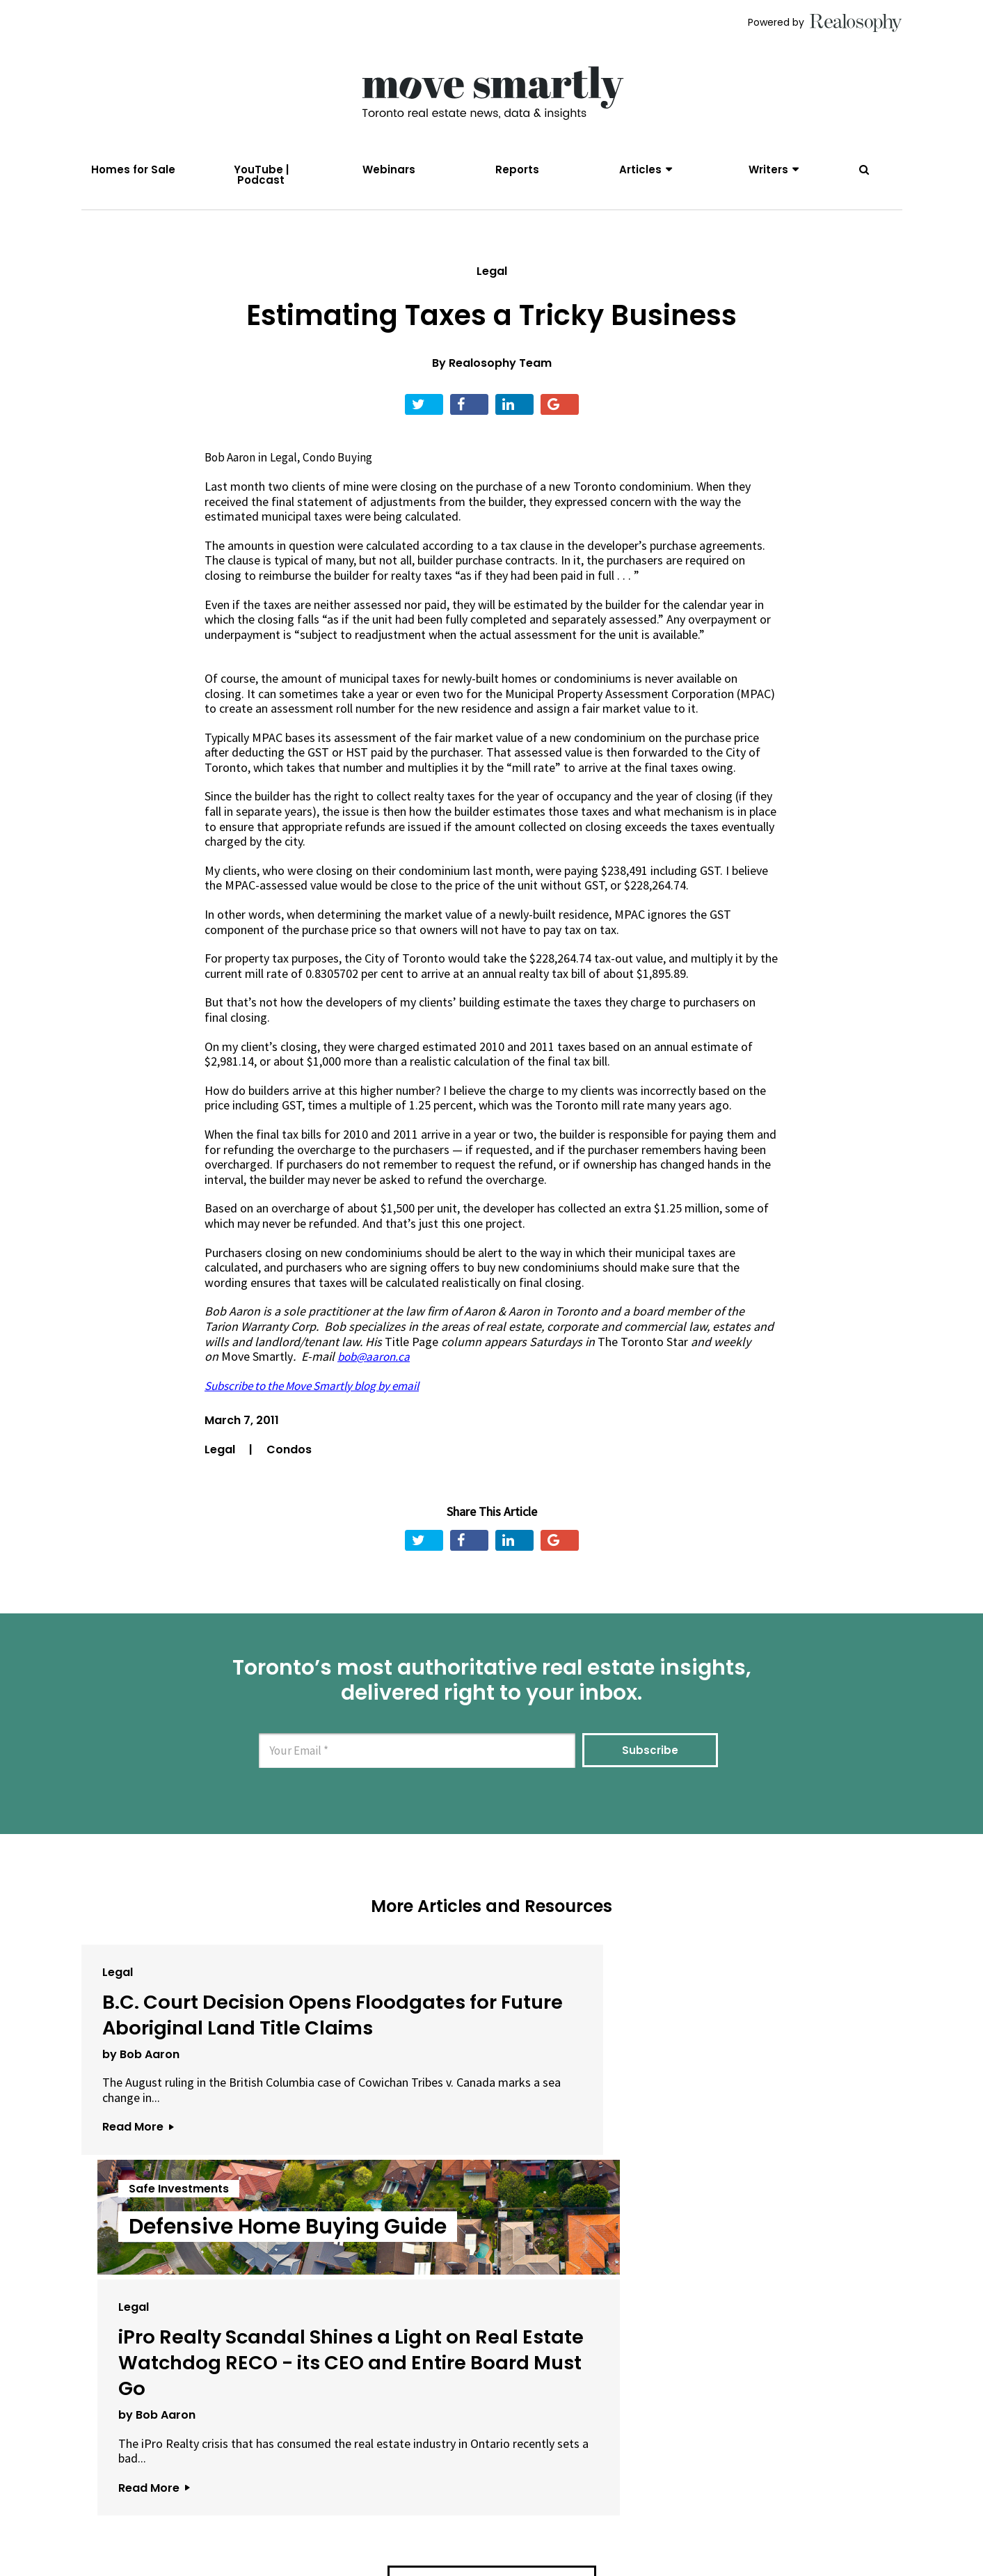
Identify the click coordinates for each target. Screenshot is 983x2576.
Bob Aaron (232, 474)
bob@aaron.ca (375, 1373)
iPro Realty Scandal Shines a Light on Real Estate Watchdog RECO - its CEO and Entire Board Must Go (755, 2082)
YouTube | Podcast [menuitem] (261, 174)
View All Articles (492, 2351)
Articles (640, 169)
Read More (137, 2210)
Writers (768, 169)
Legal (492, 287)
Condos (289, 1466)
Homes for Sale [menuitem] (133, 169)
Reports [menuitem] (517, 169)
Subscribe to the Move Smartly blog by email (322, 1401)
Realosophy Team (500, 380)
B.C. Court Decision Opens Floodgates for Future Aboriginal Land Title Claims (210, 2056)
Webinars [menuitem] (388, 169)
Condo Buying (343, 474)
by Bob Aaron (140, 2122)
